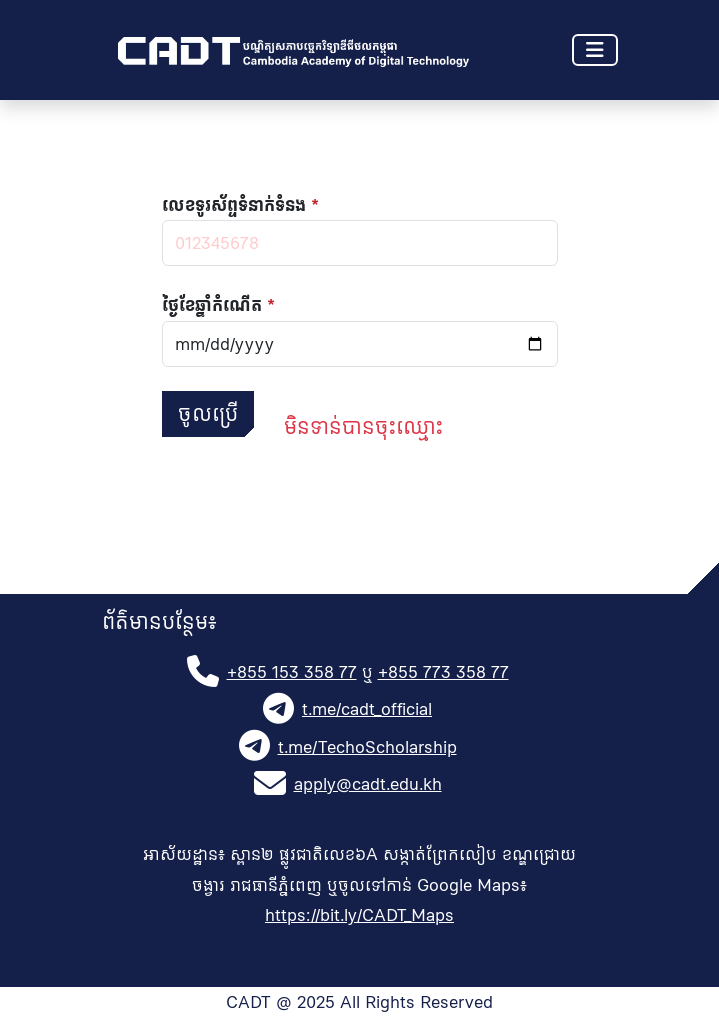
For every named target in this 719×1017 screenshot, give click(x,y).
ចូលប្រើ (208, 414)
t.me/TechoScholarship (367, 747)
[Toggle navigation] (595, 50)
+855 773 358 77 (443, 672)
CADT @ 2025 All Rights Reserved (359, 1002)
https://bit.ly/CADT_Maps (359, 915)
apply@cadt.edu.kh (368, 784)
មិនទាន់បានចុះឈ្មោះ (363, 427)
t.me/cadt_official (367, 709)
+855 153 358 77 (292, 672)
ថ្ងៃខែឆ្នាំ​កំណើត (212, 305)
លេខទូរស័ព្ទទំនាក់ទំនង (234, 205)
